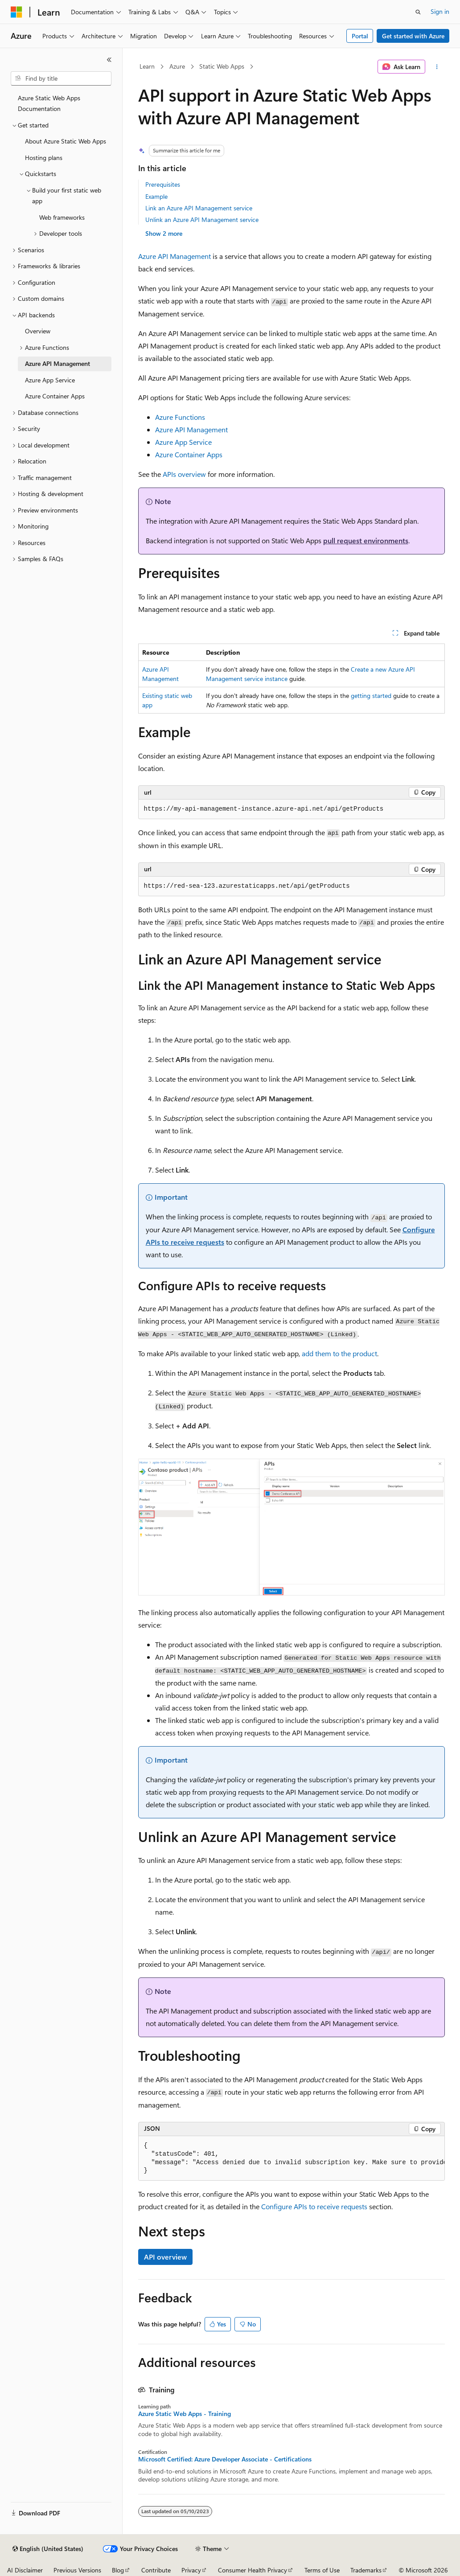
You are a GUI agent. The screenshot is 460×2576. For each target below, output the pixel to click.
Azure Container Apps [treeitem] (55, 396)
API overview (165, 2256)
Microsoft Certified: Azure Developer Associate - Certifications (225, 2459)
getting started (371, 695)
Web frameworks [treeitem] (62, 217)
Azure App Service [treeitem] (50, 380)
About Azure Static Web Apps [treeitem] (65, 141)
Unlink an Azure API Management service (202, 219)
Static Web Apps (221, 66)
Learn (147, 66)
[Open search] (418, 12)
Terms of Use (322, 2570)
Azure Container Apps (188, 454)
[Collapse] (109, 60)
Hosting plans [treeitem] (43, 157)
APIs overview (184, 474)
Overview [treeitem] (37, 331)
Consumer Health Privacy (252, 2570)
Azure (177, 66)
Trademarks (366, 2570)
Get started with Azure (413, 36)
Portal (360, 36)
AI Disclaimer (25, 2570)
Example (156, 196)
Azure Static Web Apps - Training (184, 2414)
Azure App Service (183, 442)
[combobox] (61, 78)
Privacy (191, 2570)
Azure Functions (180, 417)
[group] (291, 2158)
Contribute (156, 2570)
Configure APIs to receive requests (314, 2206)
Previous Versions (77, 2570)
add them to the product (339, 1353)
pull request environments (365, 540)
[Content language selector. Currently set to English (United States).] (48, 2549)
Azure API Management (174, 256)
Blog (118, 2570)
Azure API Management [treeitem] (57, 363)
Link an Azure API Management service (198, 208)
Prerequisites (162, 184)
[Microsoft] (16, 12)
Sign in (440, 11)
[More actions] (436, 67)
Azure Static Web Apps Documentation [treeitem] (49, 103)
